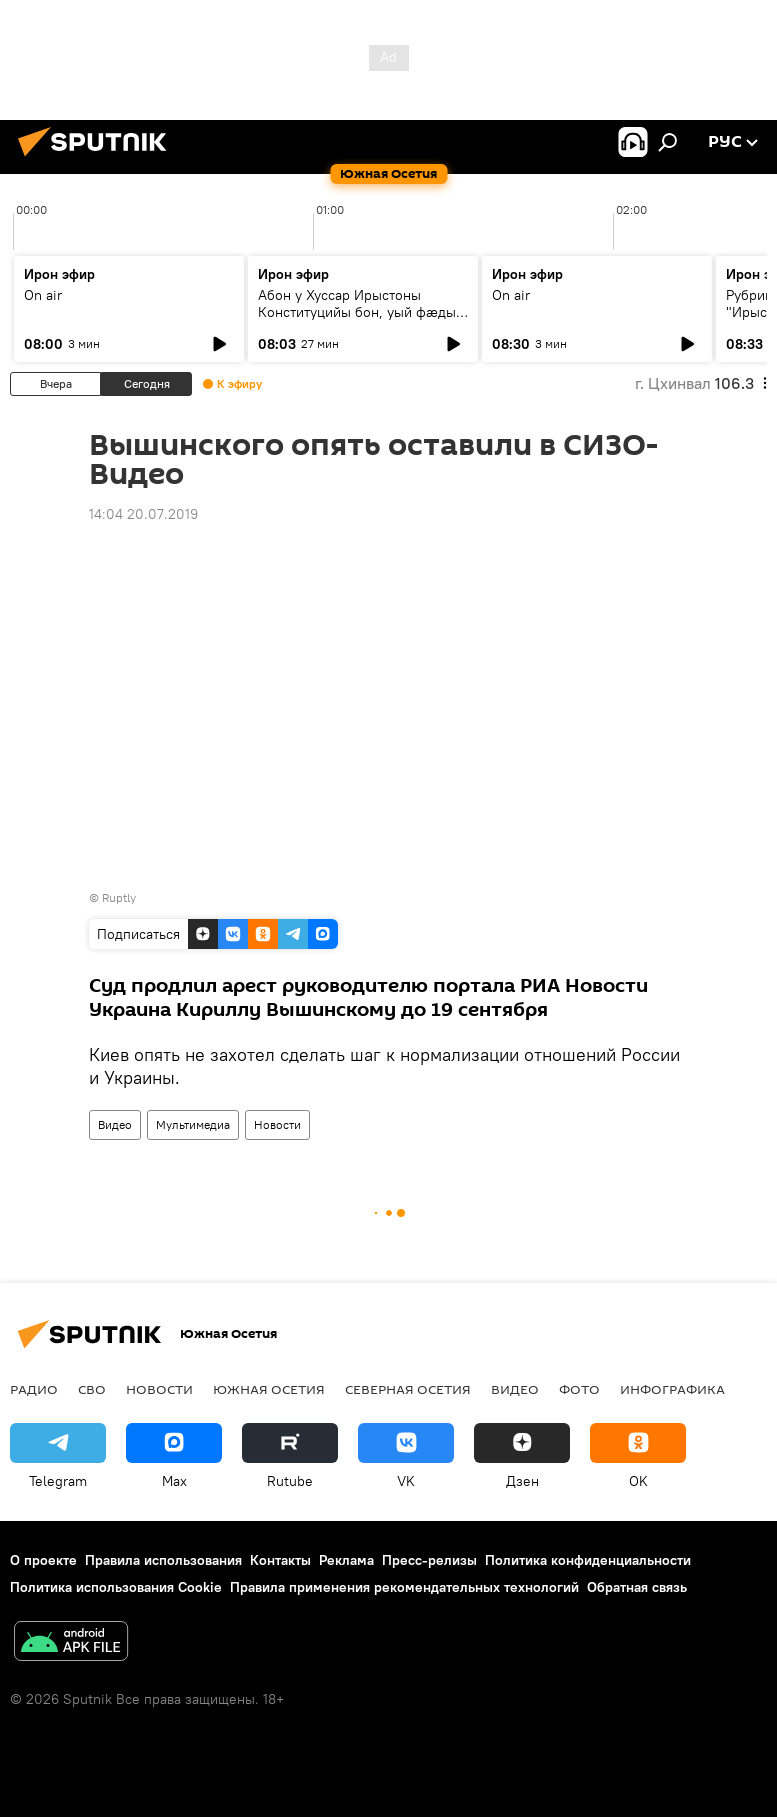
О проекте (43, 1560)
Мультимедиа (193, 1124)
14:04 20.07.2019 (143, 514)
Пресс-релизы (429, 1560)
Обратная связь (637, 1587)
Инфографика (672, 1389)
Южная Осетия (269, 1389)
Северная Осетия (408, 1389)
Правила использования (163, 1560)
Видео (115, 1124)
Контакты (280, 1560)
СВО (92, 1389)
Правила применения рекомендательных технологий (404, 1587)
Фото (579, 1389)
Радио (34, 1389)
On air (43, 295)
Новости (277, 1124)
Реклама (346, 1560)
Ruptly (119, 897)
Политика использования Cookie (116, 1587)
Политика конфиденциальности (588, 1560)
